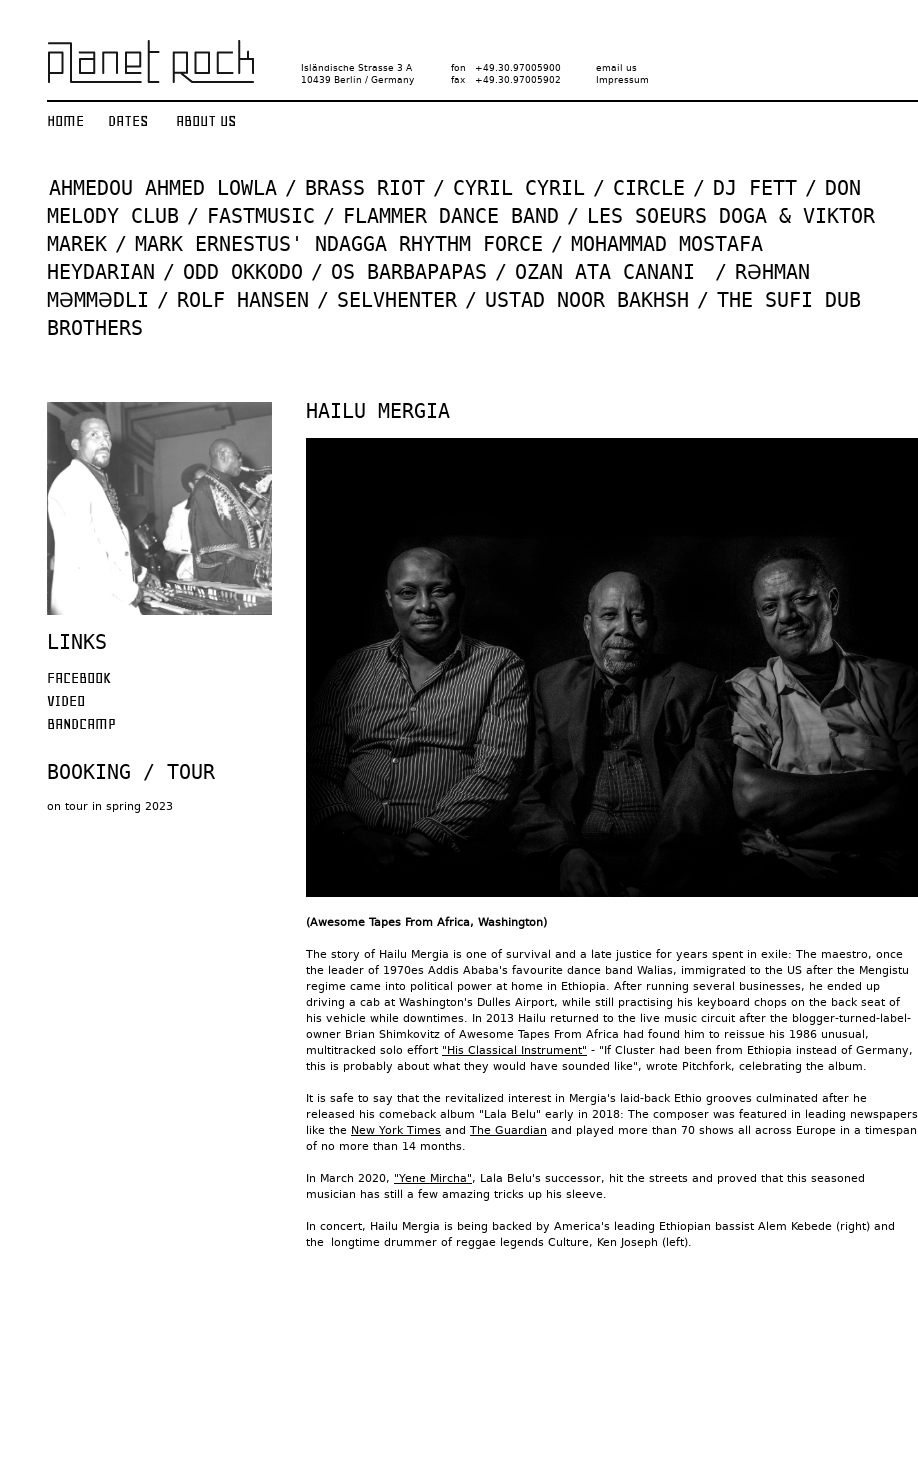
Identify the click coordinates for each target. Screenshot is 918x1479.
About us (206, 121)
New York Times (396, 1130)
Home (65, 121)
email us (616, 68)
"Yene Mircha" (433, 1178)
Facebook (79, 678)
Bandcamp (81, 724)
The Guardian (508, 1130)
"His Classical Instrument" (514, 1050)
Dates (128, 121)
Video (66, 701)
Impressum (622, 80)
